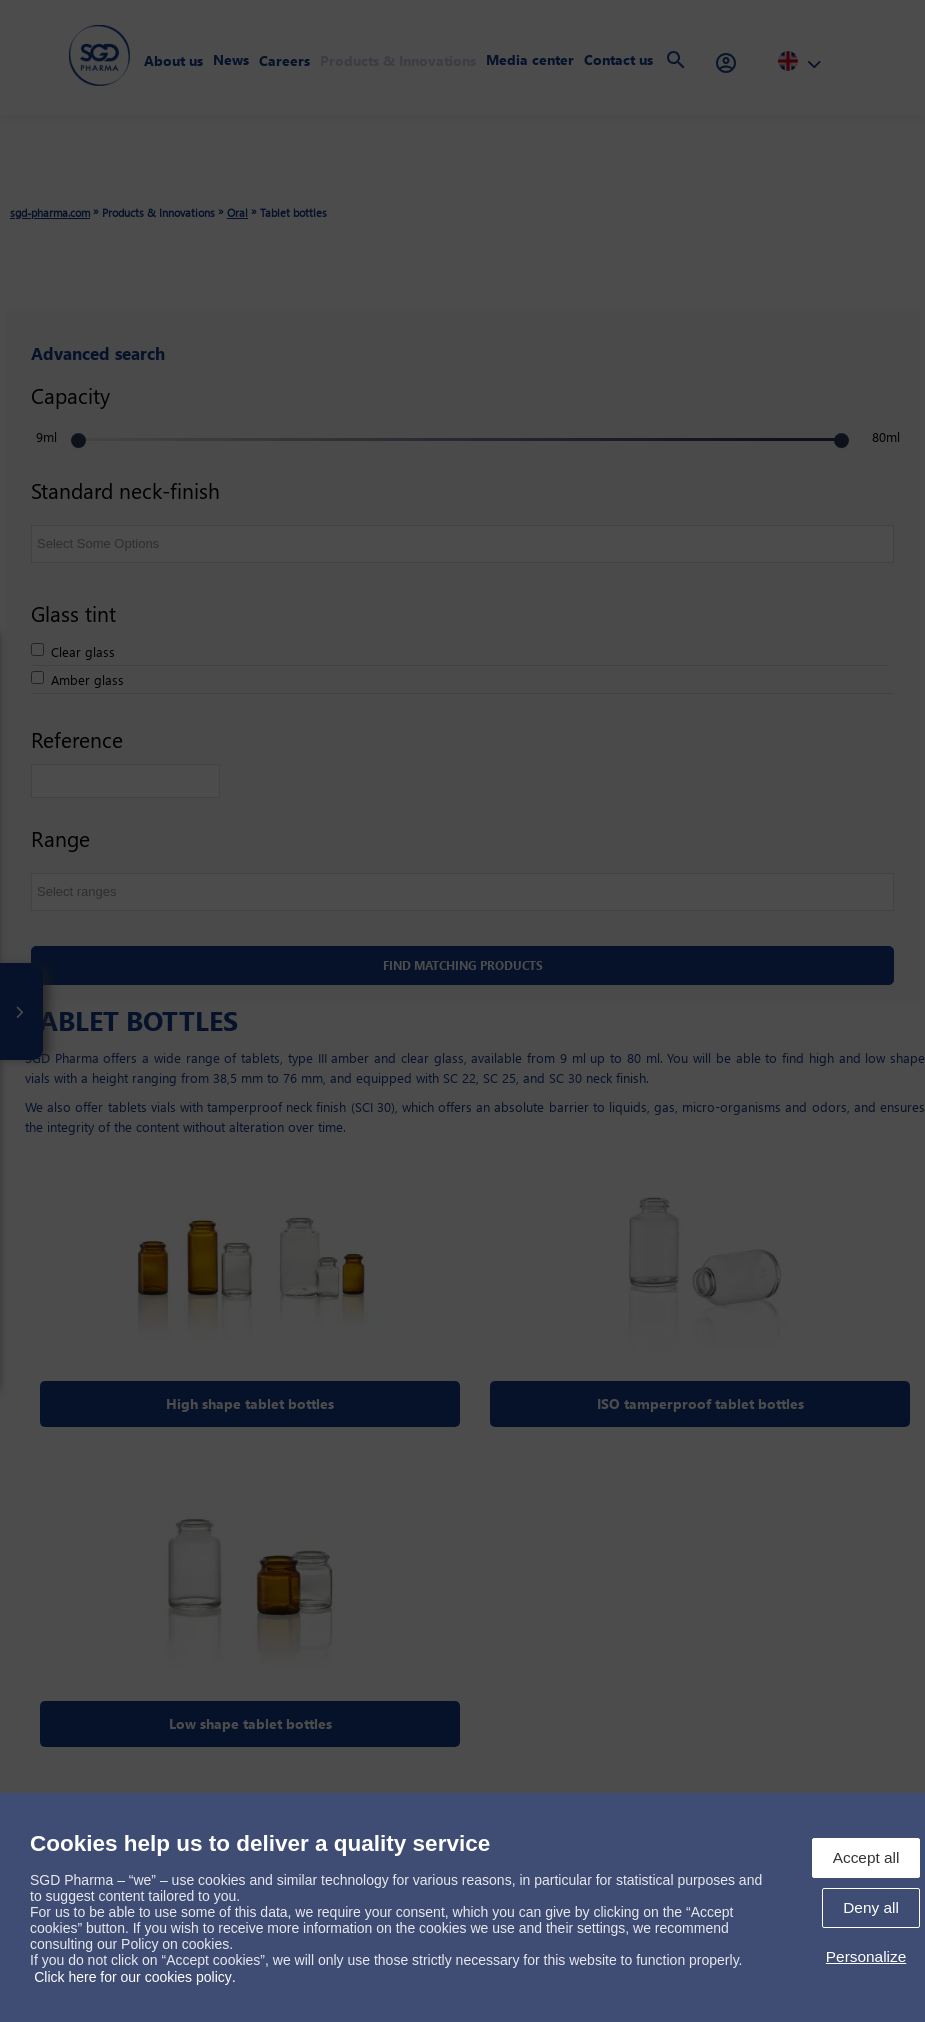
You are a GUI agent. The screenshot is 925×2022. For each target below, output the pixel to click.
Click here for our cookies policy (133, 1977)
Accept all (866, 1857)
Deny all (871, 1907)
